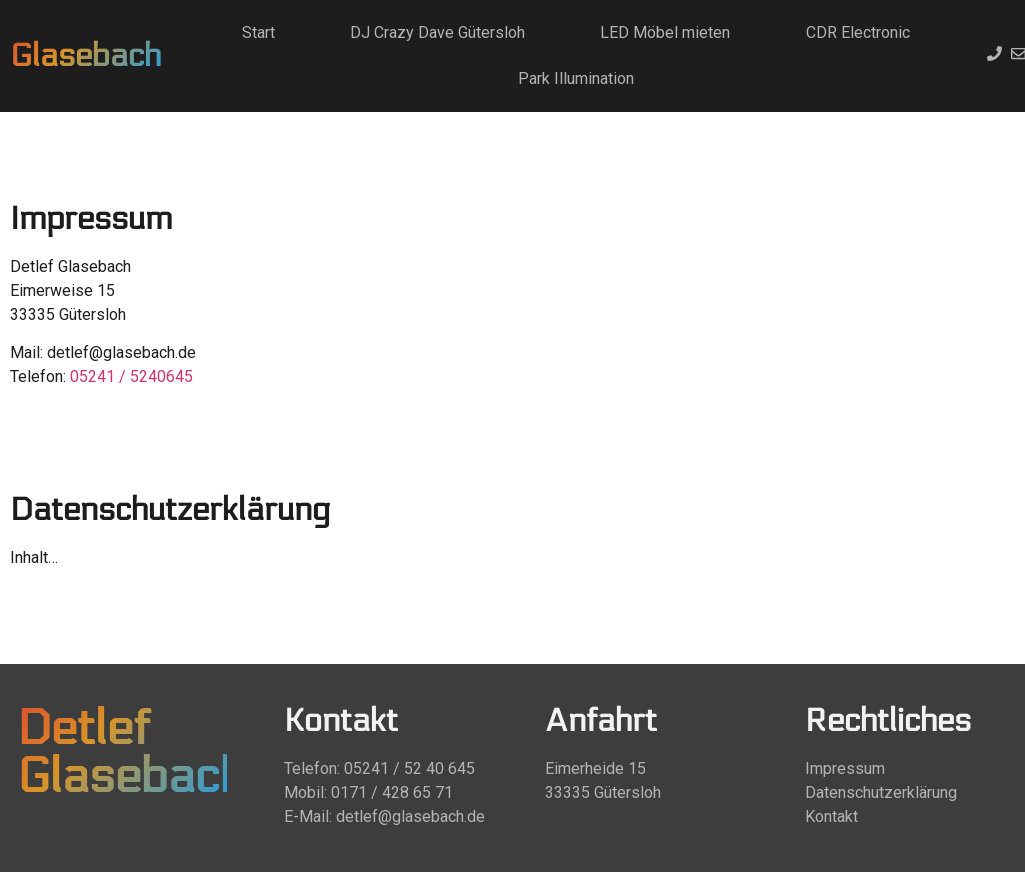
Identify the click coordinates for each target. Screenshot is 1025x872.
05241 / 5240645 (131, 376)
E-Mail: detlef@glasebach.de (384, 816)
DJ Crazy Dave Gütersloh (437, 32)
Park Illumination (576, 78)
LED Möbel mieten (665, 32)
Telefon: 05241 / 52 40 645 (379, 768)
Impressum (845, 768)
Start (258, 32)
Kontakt (831, 816)
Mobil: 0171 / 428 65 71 (368, 792)
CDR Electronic (858, 32)
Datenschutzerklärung (881, 792)
